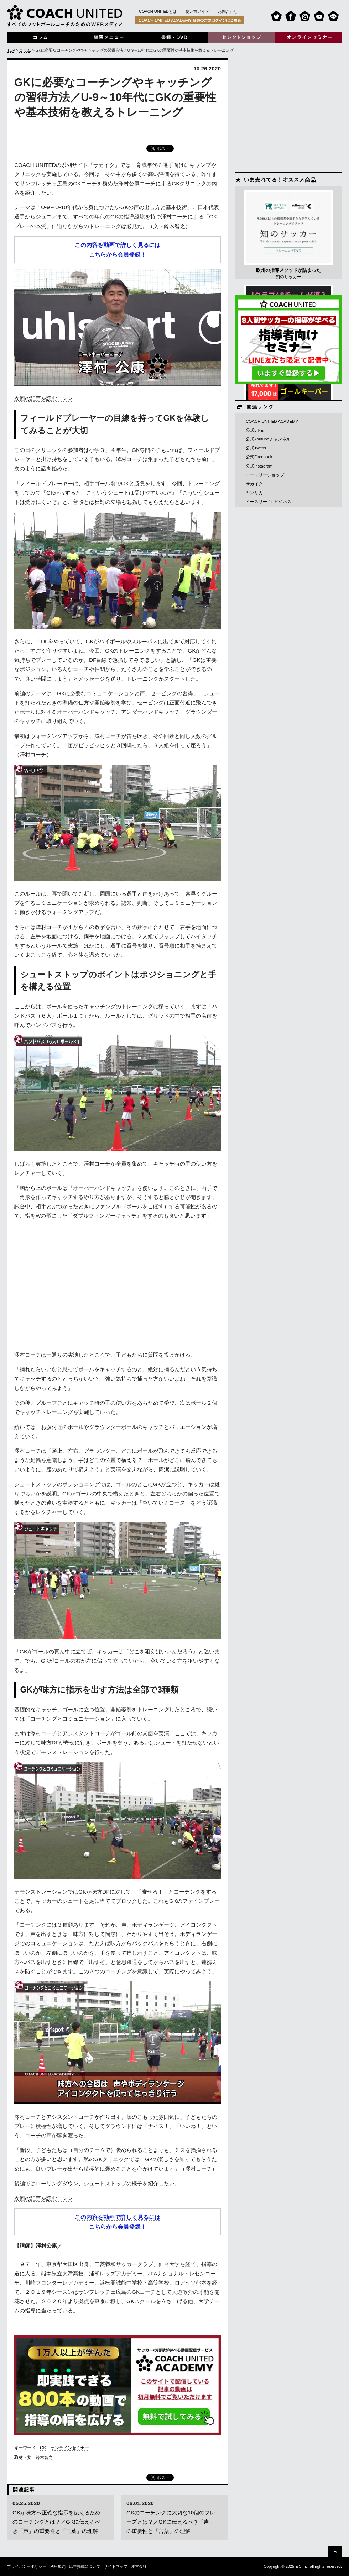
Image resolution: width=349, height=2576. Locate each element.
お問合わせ (228, 11)
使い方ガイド (197, 11)
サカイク (104, 165)
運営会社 (139, 2566)
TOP (11, 50)
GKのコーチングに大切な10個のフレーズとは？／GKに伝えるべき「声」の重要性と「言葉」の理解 (170, 2521)
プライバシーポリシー (26, 2566)
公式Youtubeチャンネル (268, 439)
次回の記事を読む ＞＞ (43, 398)
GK (43, 2447)
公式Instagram (259, 466)
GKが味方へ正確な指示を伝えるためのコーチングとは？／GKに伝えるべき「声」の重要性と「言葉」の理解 (56, 2521)
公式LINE (255, 430)
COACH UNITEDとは (158, 11)
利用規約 (58, 2566)
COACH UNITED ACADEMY (272, 421)
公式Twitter (256, 448)
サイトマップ (115, 2566)
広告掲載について (84, 2566)
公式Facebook (259, 457)
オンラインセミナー (70, 2447)
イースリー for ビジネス (268, 502)
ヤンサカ (254, 493)
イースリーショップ (265, 475)
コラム (25, 50)
